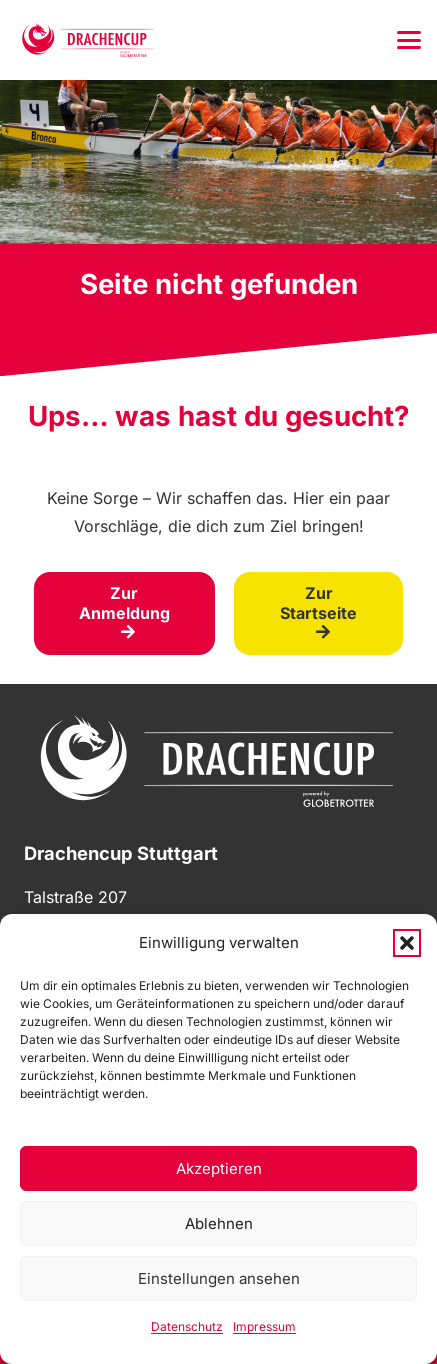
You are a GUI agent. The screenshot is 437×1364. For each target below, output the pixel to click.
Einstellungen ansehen (219, 1278)
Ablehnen (219, 1223)
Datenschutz (187, 1326)
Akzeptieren (219, 1168)
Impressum (264, 1326)
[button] (407, 943)
